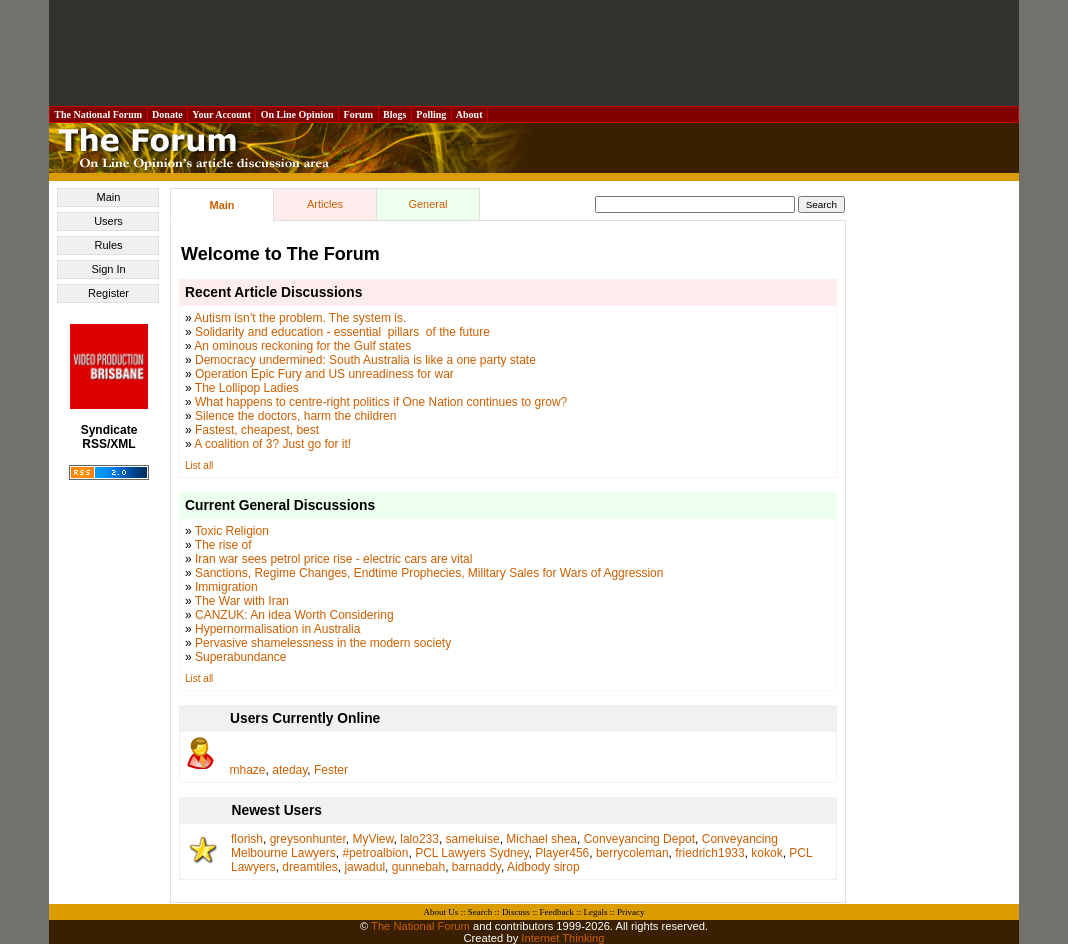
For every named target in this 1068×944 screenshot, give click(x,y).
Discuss (516, 912)
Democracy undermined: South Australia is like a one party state (365, 360)
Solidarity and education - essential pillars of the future (342, 332)
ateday (289, 770)
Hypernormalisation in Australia (277, 629)
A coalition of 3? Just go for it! (272, 444)
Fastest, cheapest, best (257, 430)
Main (109, 197)
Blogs (395, 114)
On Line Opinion (297, 114)
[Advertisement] (534, 53)
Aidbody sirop (543, 867)
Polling (431, 114)
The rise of (223, 545)
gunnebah (418, 867)
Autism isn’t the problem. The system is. (300, 318)
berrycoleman (632, 853)
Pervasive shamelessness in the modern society (323, 643)
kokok (766, 853)
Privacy (631, 912)
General (427, 204)
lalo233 (419, 839)
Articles (325, 204)
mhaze (248, 770)
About (469, 114)
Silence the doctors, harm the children (295, 416)
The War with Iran (242, 601)
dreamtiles (309, 867)
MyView (372, 839)
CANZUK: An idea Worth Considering (294, 615)
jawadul (364, 867)
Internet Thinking (562, 938)
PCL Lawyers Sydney (471, 853)
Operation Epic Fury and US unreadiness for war (324, 374)
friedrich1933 (709, 853)
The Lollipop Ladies (247, 388)
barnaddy (476, 867)
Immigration (226, 587)
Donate (168, 114)
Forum (358, 114)
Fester (331, 770)
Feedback (556, 912)
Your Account (221, 114)
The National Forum (98, 114)
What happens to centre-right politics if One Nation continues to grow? (381, 402)
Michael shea (541, 839)
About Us (441, 912)
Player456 (562, 853)
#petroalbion (375, 853)
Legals (595, 912)
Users (108, 221)
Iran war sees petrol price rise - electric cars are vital (333, 559)
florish (247, 839)
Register (108, 293)
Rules (108, 245)
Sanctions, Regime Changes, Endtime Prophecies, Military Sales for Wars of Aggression (429, 573)
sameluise (473, 839)
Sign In (108, 269)
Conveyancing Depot (639, 839)
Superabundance (240, 657)
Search (480, 912)
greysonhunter (308, 839)
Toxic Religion (232, 531)
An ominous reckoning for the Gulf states (302, 346)
